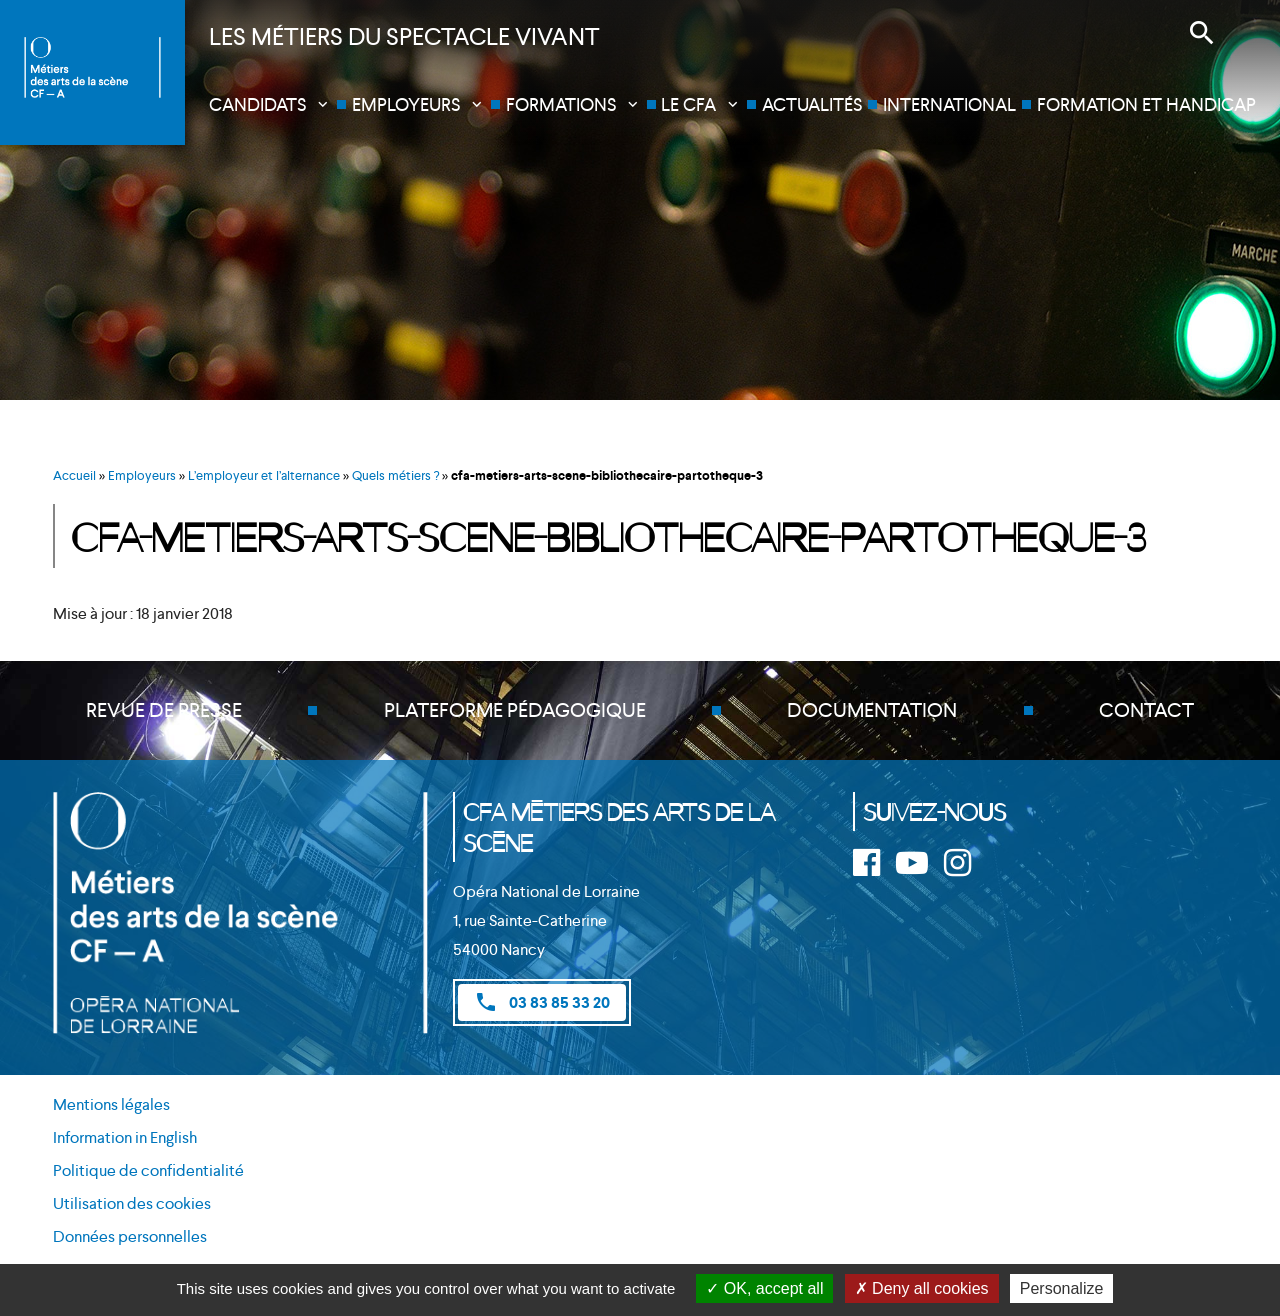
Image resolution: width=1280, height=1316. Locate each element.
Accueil (74, 475)
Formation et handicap (1146, 104)
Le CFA (688, 104)
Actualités (812, 104)
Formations (561, 104)
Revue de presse (164, 711)
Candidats (257, 104)
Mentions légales (111, 1105)
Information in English (125, 1138)
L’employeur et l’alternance (264, 475)
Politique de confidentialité (148, 1171)
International (949, 104)
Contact (1146, 711)
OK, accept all (764, 1288)
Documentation (872, 711)
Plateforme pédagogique (515, 711)
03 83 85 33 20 (542, 1002)
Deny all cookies (922, 1288)
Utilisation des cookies (132, 1204)
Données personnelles (130, 1236)
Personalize (1062, 1288)
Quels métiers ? (395, 475)
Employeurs (406, 104)
